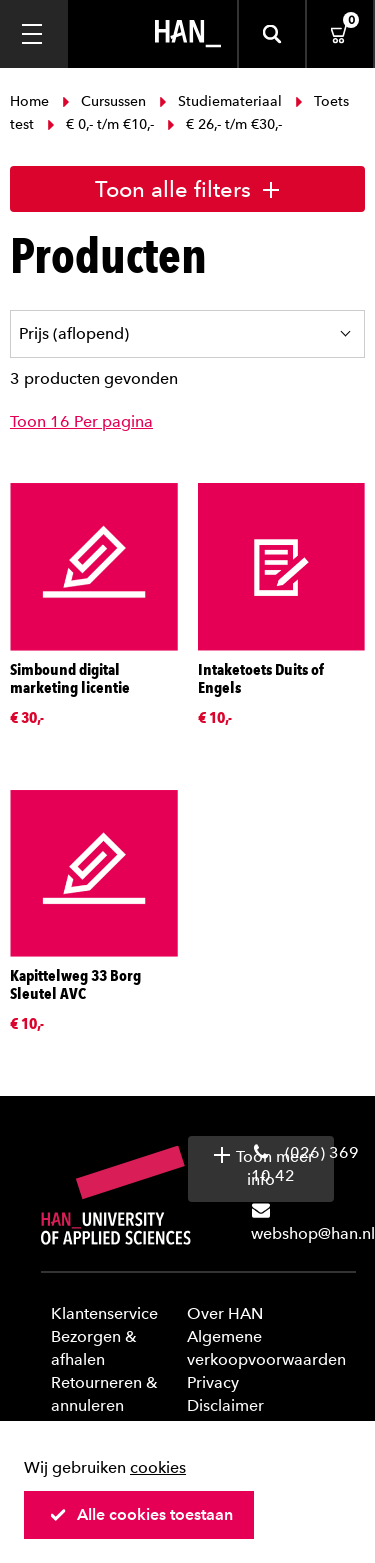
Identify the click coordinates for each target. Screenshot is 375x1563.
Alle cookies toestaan (141, 1514)
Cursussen (104, 101)
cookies (158, 1467)
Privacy (213, 1382)
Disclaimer (225, 1405)
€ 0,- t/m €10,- (100, 124)
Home (31, 101)
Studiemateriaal (220, 101)
